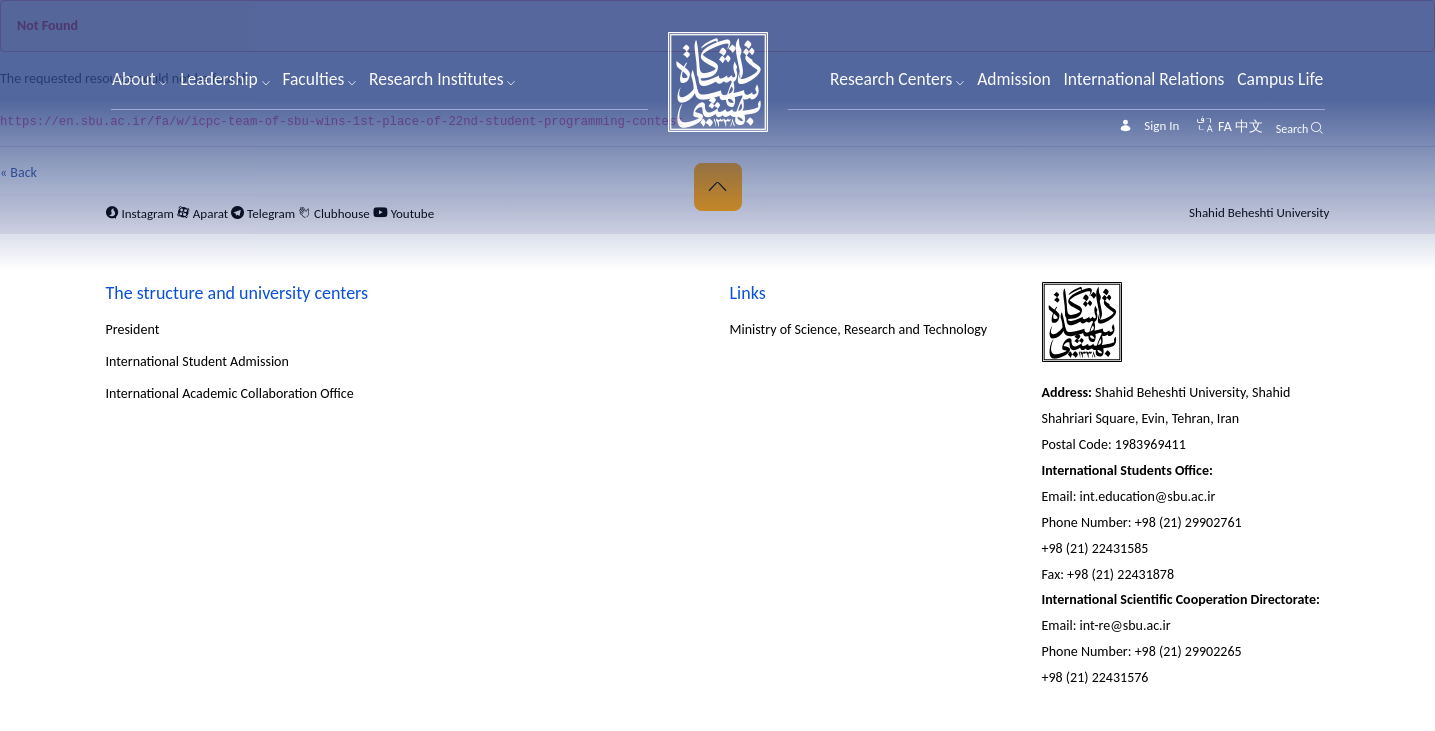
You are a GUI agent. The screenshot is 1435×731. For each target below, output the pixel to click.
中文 (1249, 126)
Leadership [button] (224, 79)
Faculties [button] (319, 79)
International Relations (1143, 79)
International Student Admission (197, 361)
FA (1225, 126)
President (133, 329)
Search (1292, 129)
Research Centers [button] (897, 79)
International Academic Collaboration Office (230, 393)
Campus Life (1280, 79)
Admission (1013, 79)
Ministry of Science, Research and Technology (859, 329)
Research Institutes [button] (442, 79)
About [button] (140, 79)
